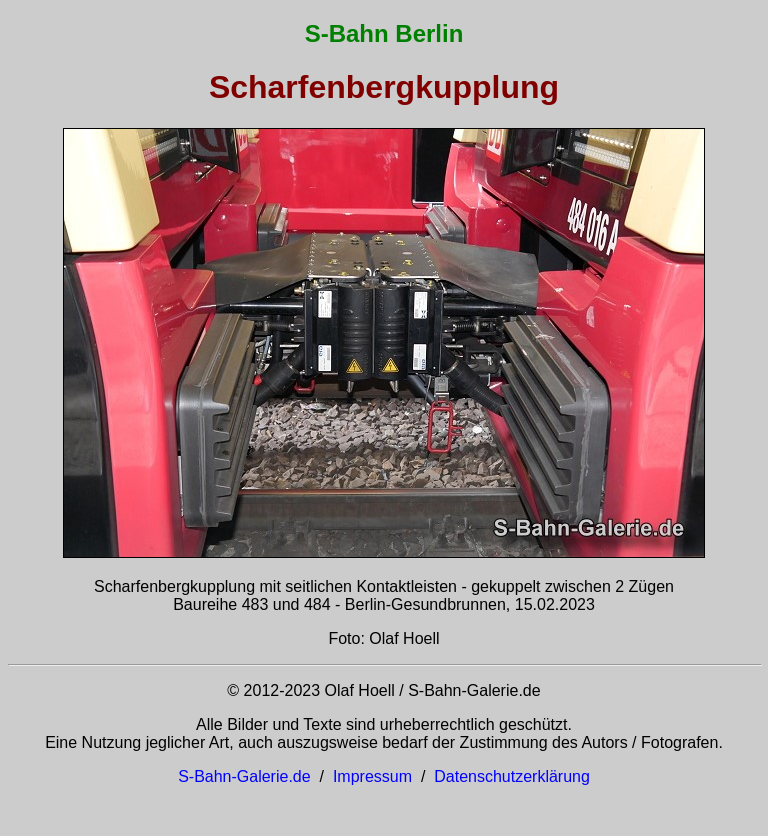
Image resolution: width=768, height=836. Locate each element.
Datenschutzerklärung (512, 776)
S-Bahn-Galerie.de (244, 776)
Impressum (372, 776)
